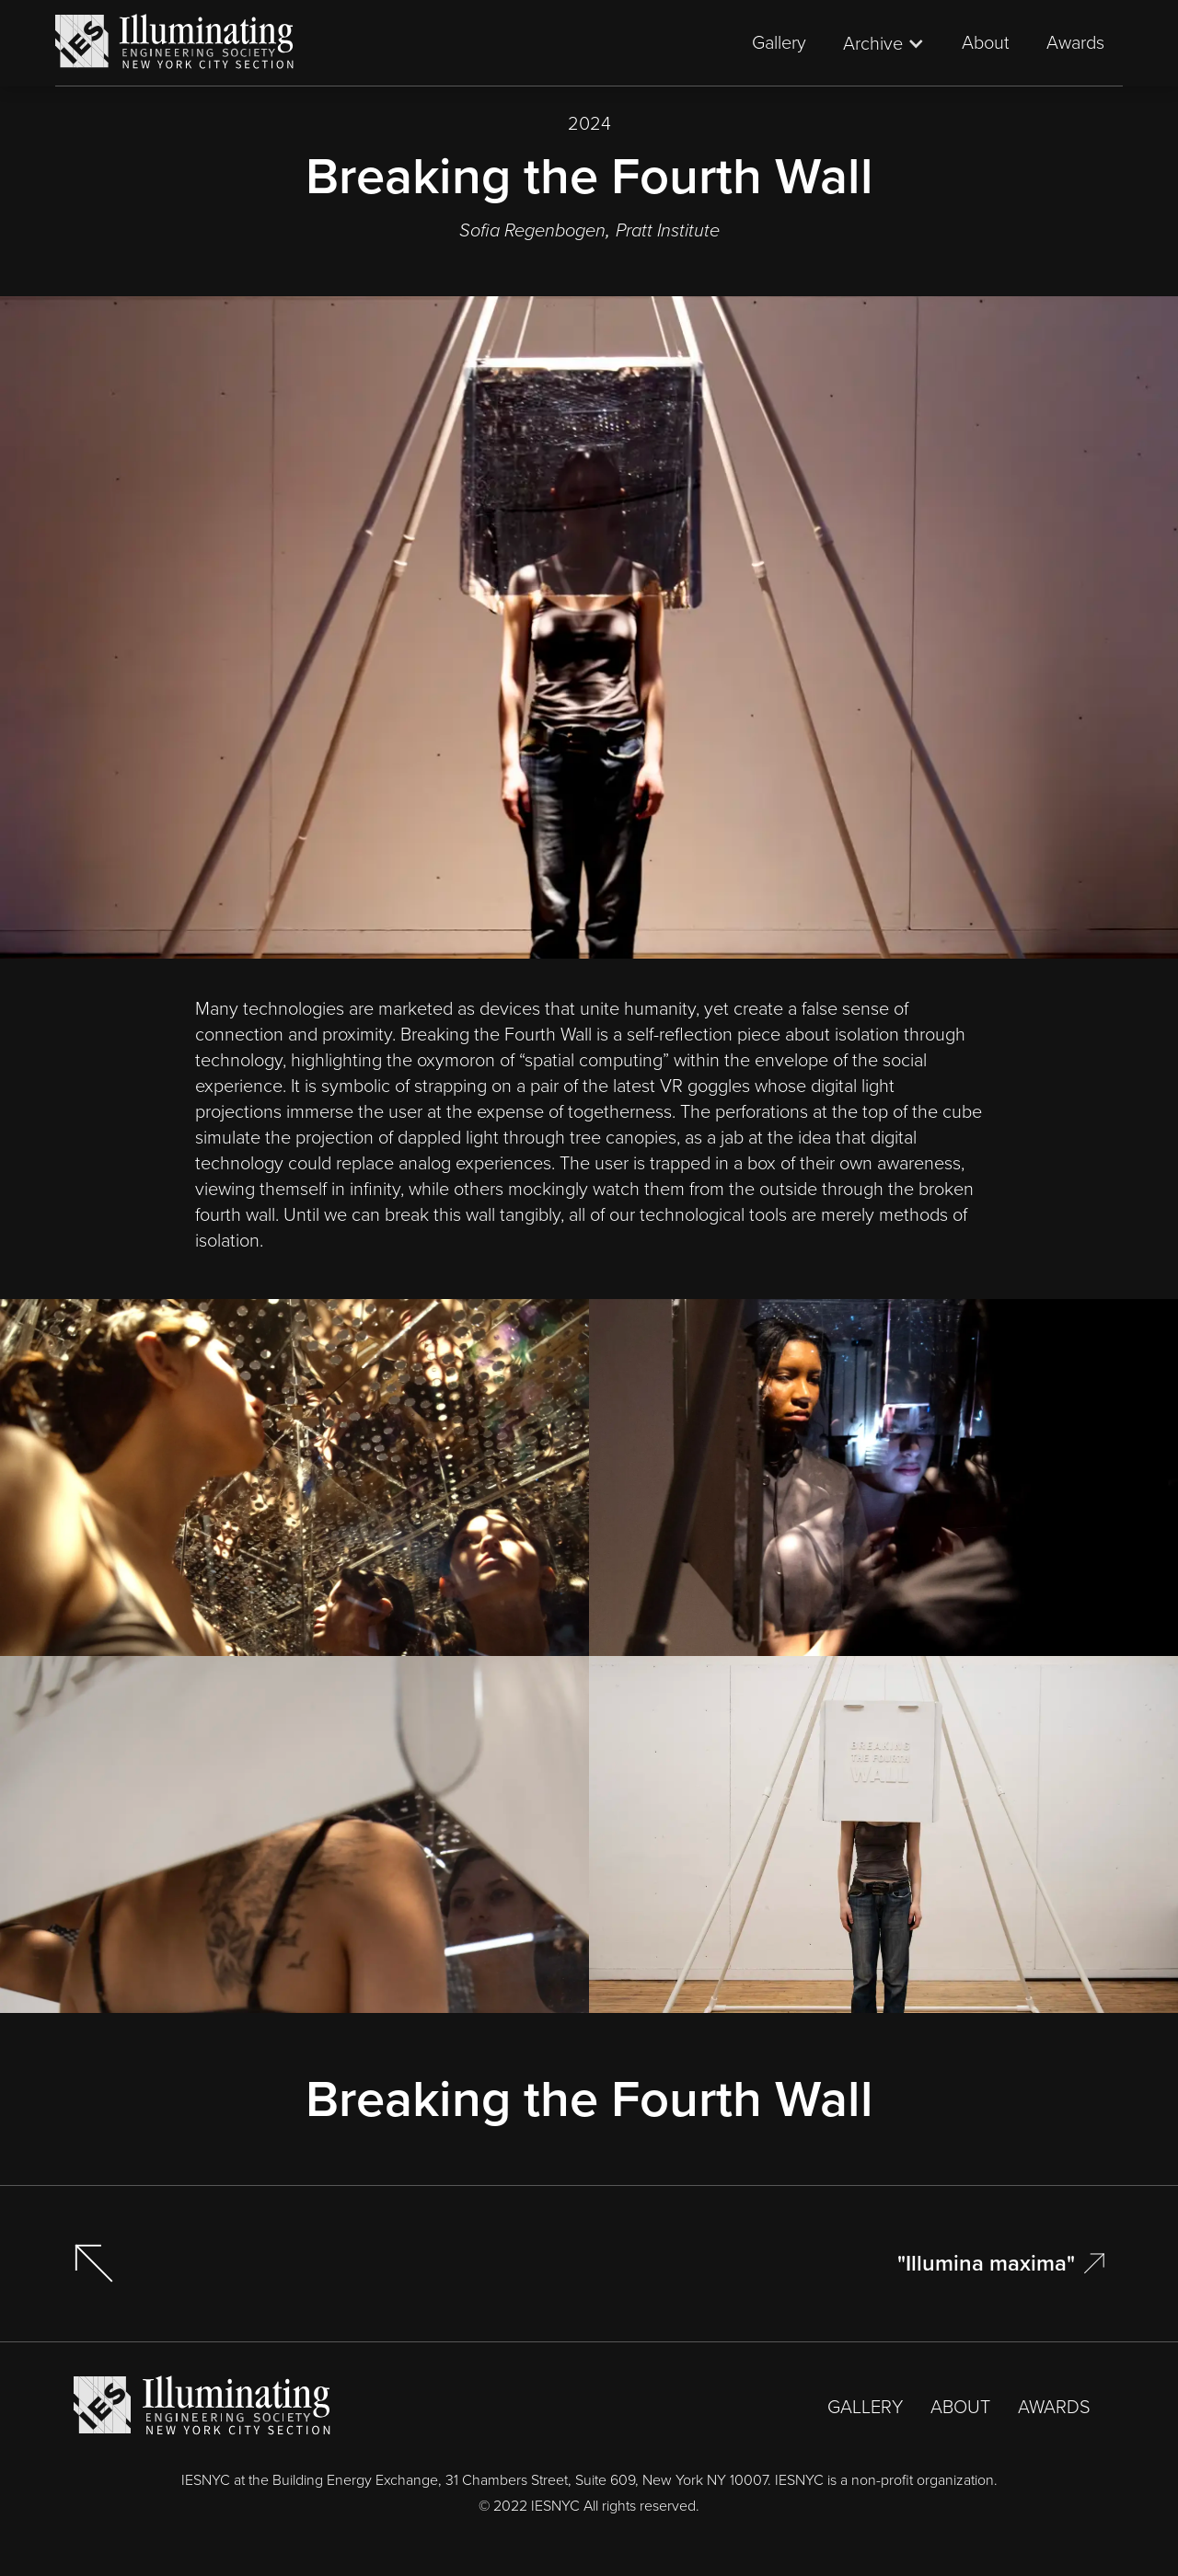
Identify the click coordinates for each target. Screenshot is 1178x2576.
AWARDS (1054, 2407)
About (986, 42)
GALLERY (865, 2407)
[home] (174, 43)
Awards (1075, 42)
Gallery (779, 42)
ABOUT (960, 2407)
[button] (884, 43)
